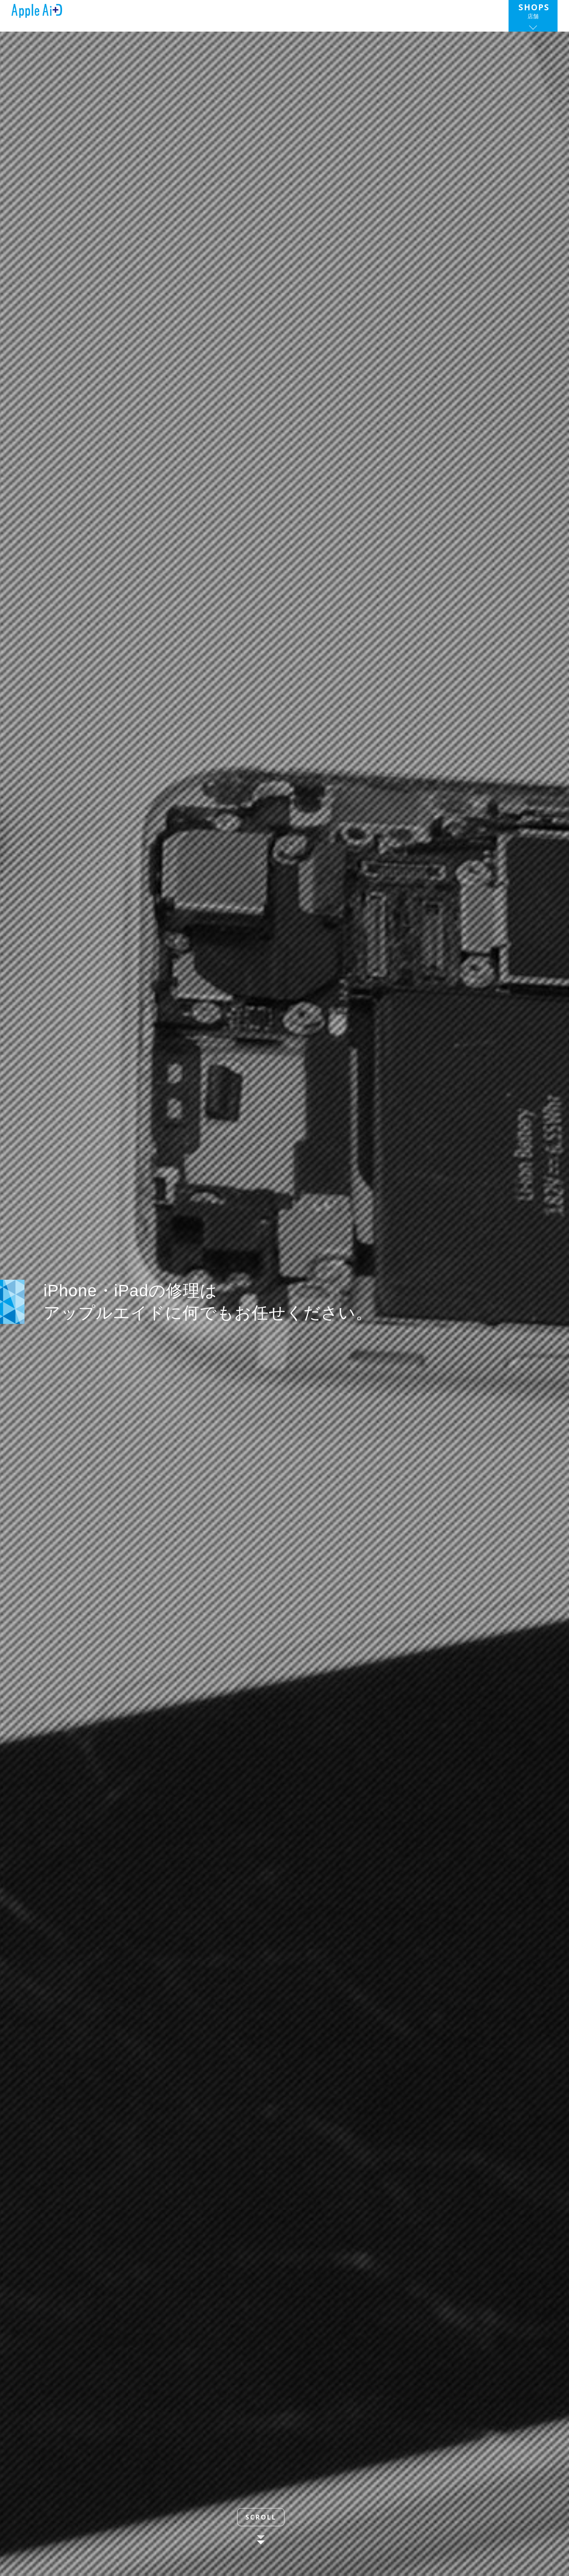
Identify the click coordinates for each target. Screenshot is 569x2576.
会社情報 (319, 14)
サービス (267, 14)
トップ (168, 14)
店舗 (535, 14)
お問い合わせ (470, 14)
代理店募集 (389, 14)
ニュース (212, 14)
